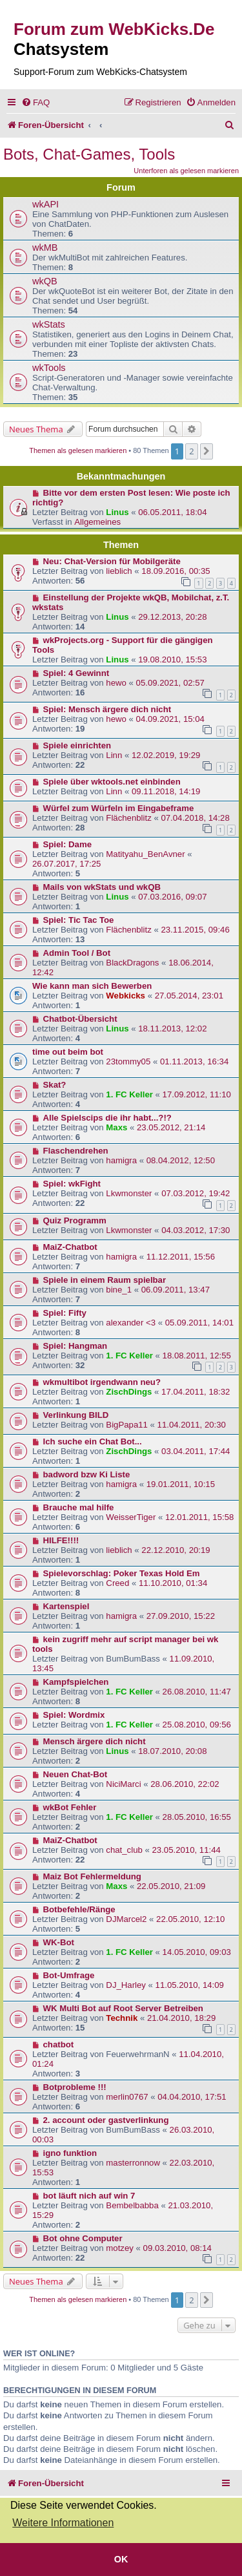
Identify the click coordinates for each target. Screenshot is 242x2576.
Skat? (54, 1085)
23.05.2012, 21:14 (171, 1127)
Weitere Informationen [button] (63, 2522)
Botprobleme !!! (74, 2087)
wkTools (49, 368)
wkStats (48, 324)
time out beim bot (67, 1052)
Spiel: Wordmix (74, 1715)
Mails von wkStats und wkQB (102, 887)
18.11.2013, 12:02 (172, 1028)
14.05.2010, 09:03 (197, 1952)
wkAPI (45, 204)
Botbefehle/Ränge (79, 1909)
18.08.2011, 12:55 (197, 1355)
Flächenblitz (128, 818)
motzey (120, 2248)
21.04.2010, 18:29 (181, 2018)
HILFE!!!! (61, 1540)
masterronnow (133, 2163)
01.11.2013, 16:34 (194, 1061)
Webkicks (125, 995)
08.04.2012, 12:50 (180, 1160)
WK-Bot (58, 1942)
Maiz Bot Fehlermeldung (92, 1876)
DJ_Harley (126, 1985)
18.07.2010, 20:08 (172, 1751)
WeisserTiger (131, 1517)
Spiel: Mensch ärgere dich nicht (107, 709)
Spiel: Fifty (64, 1313)
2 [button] (191, 451)
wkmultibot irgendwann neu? (102, 1382)
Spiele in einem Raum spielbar (104, 1280)
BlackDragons (132, 962)
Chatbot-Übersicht (80, 1019)
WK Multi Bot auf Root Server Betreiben (123, 2008)
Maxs (116, 1127)
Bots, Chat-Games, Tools (89, 154)
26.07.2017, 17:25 (66, 864)
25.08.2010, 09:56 (197, 1724)
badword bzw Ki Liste (86, 1474)
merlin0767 (127, 2097)
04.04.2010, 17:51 (191, 2097)
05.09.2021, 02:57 (170, 683)
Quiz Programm (74, 1220)
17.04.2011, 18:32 (195, 1392)
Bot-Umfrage (69, 1975)
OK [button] (121, 2559)
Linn (114, 755)
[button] (206, 451)
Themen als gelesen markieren (77, 450)
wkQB (44, 281)
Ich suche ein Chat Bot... (92, 1441)
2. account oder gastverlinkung (106, 2120)
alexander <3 (131, 1322)
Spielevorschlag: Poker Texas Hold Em (121, 1573)
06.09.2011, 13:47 (175, 1289)
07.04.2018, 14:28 (195, 818)
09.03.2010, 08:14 (177, 2248)
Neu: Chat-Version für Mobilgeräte (112, 561)
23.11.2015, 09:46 (195, 929)
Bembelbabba (132, 2205)
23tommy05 (128, 1061)
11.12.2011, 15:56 (180, 1257)
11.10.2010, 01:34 (173, 1583)
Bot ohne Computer (83, 2238)
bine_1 (119, 1289)
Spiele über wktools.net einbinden (112, 782)
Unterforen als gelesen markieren (186, 170)
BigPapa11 (127, 1425)
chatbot (58, 2044)
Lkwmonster (129, 1193)
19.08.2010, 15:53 (172, 659)
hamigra (121, 1160)
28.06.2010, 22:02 (184, 1784)
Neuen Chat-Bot (75, 1774)
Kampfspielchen (76, 1682)
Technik (121, 2018)
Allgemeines (97, 522)
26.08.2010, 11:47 (197, 1691)
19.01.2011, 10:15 (180, 1484)
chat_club (124, 1850)
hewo (116, 683)
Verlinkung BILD (76, 1415)
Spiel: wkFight (72, 1183)
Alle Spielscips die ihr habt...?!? (107, 1118)
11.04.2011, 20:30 (191, 1425)
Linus (117, 512)
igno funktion (70, 2153)
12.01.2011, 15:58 (199, 1517)
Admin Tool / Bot (77, 953)
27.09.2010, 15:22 (180, 1616)
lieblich (119, 571)
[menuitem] (35, 102)
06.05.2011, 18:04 (172, 512)
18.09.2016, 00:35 (175, 571)
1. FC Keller (129, 1094)
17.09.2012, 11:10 (197, 1094)
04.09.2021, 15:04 (170, 719)
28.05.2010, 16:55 (197, 1817)
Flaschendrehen (75, 1151)
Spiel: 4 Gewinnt (76, 673)
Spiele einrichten (77, 745)
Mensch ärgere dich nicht (94, 1741)
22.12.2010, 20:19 (175, 1550)
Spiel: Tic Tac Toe (78, 920)
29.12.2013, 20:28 (172, 617)
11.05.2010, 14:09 (190, 1985)
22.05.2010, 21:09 (171, 1886)
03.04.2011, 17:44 (195, 1451)
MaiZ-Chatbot (70, 1247)
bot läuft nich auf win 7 (89, 2196)
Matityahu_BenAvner (145, 854)
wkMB (45, 247)
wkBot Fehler (70, 1807)
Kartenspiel (66, 1606)
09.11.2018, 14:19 (166, 791)
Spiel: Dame (67, 844)
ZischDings (129, 1392)
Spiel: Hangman (75, 1346)
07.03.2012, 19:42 (195, 1193)
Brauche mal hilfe (78, 1507)
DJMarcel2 (126, 1919)
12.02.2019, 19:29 (166, 755)
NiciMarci (123, 1784)
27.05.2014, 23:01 (189, 995)
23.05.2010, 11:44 (186, 1850)
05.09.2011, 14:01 (199, 1322)
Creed (117, 1583)
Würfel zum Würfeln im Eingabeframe (118, 808)
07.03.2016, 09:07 (172, 897)
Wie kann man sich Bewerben (92, 986)
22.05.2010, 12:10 (190, 1919)
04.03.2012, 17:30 (195, 1230)
